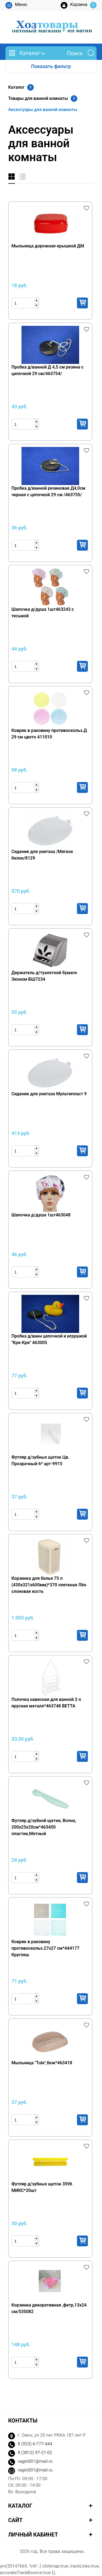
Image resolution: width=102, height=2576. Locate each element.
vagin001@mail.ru (35, 2461)
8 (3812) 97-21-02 (35, 2452)
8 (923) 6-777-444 (35, 2443)
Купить (82, 303)
